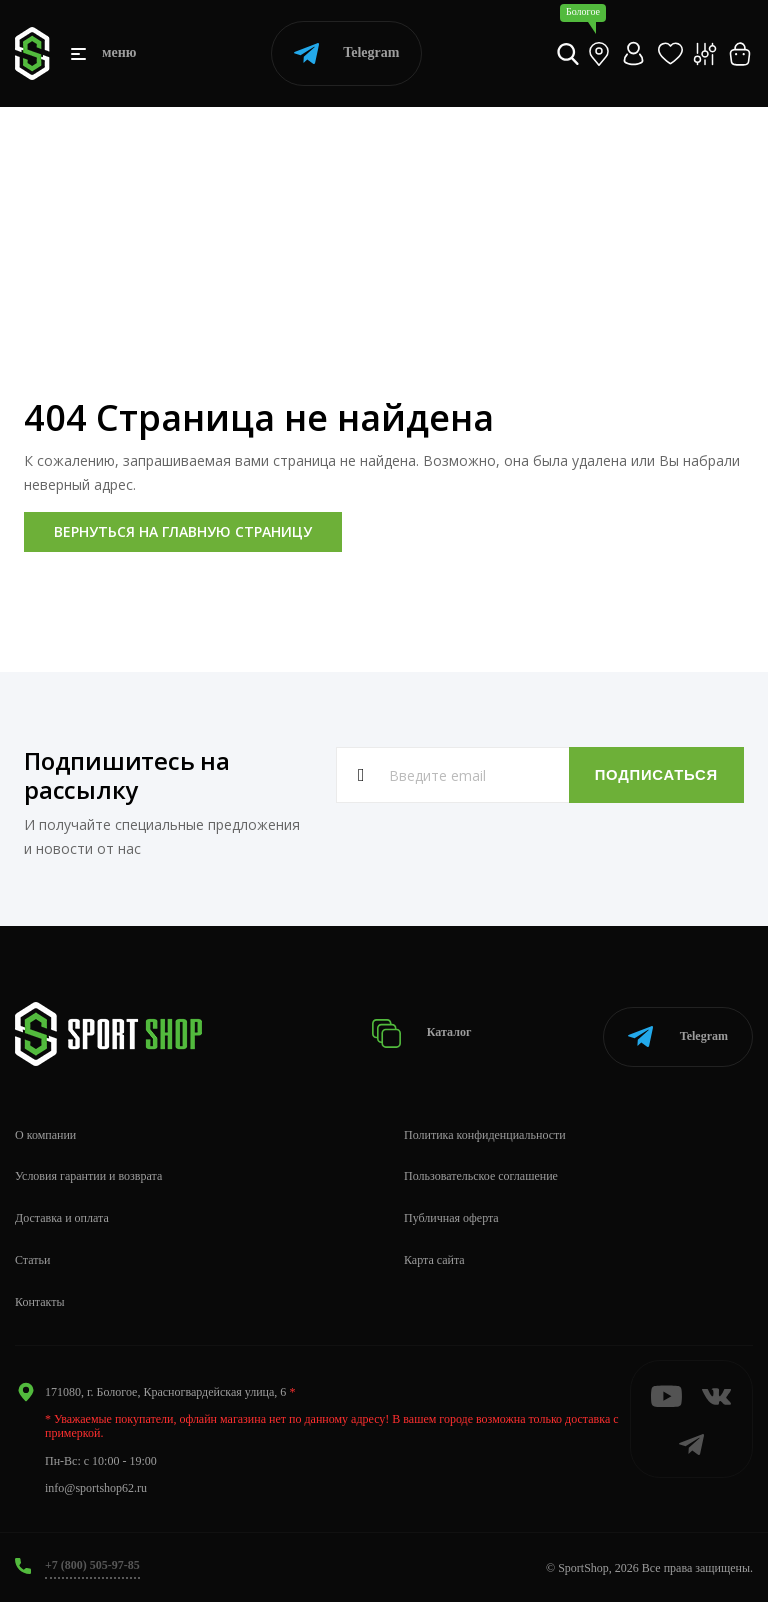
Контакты (40, 1300)
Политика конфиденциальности (485, 1133)
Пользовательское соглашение (481, 1175)
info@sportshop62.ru (96, 1486)
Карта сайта (434, 1258)
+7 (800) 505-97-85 (92, 1563)
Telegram (346, 53)
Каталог (425, 1032)
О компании (45, 1133)
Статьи (32, 1258)
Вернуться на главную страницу (183, 531)
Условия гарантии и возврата (88, 1175)
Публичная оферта (451, 1216)
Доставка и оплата (62, 1216)
